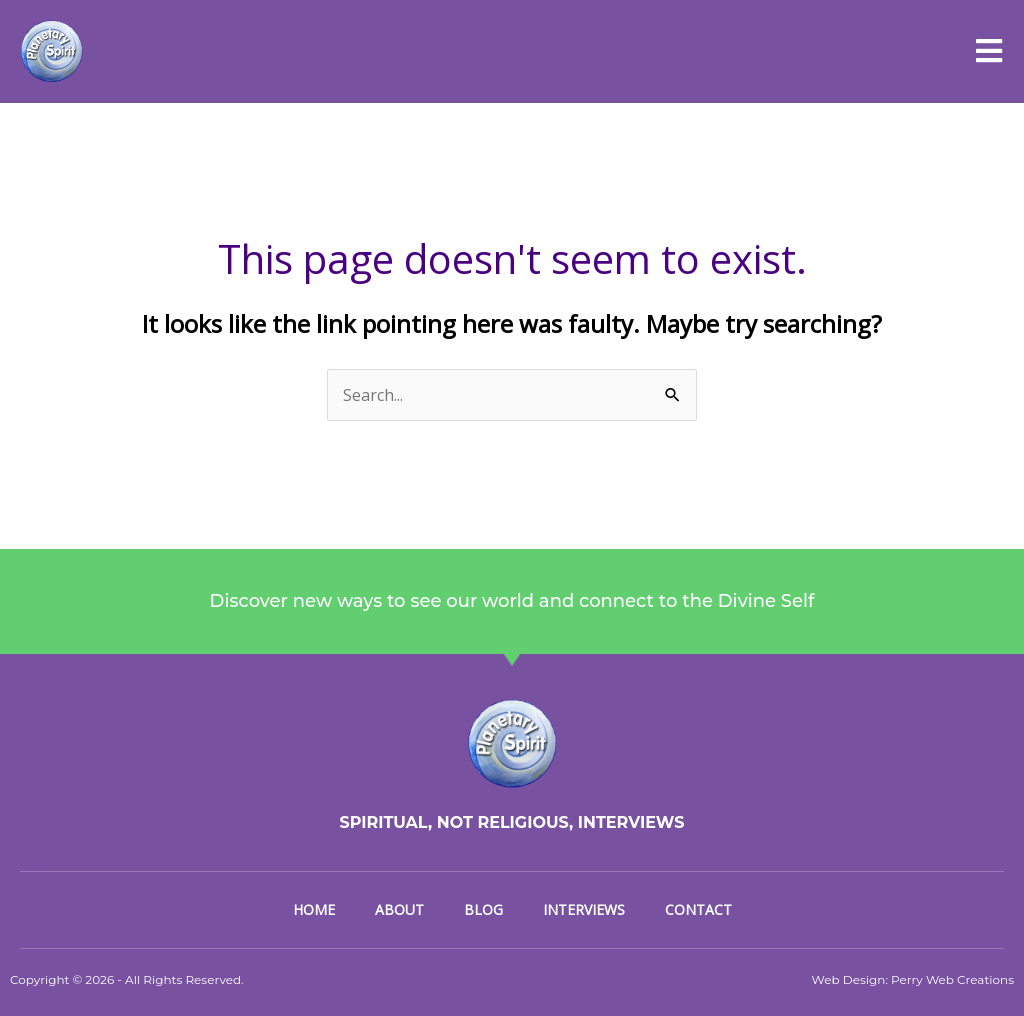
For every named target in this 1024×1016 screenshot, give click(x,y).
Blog (483, 909)
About (399, 909)
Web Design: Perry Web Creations (913, 979)
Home (314, 909)
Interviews (584, 909)
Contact (698, 909)
